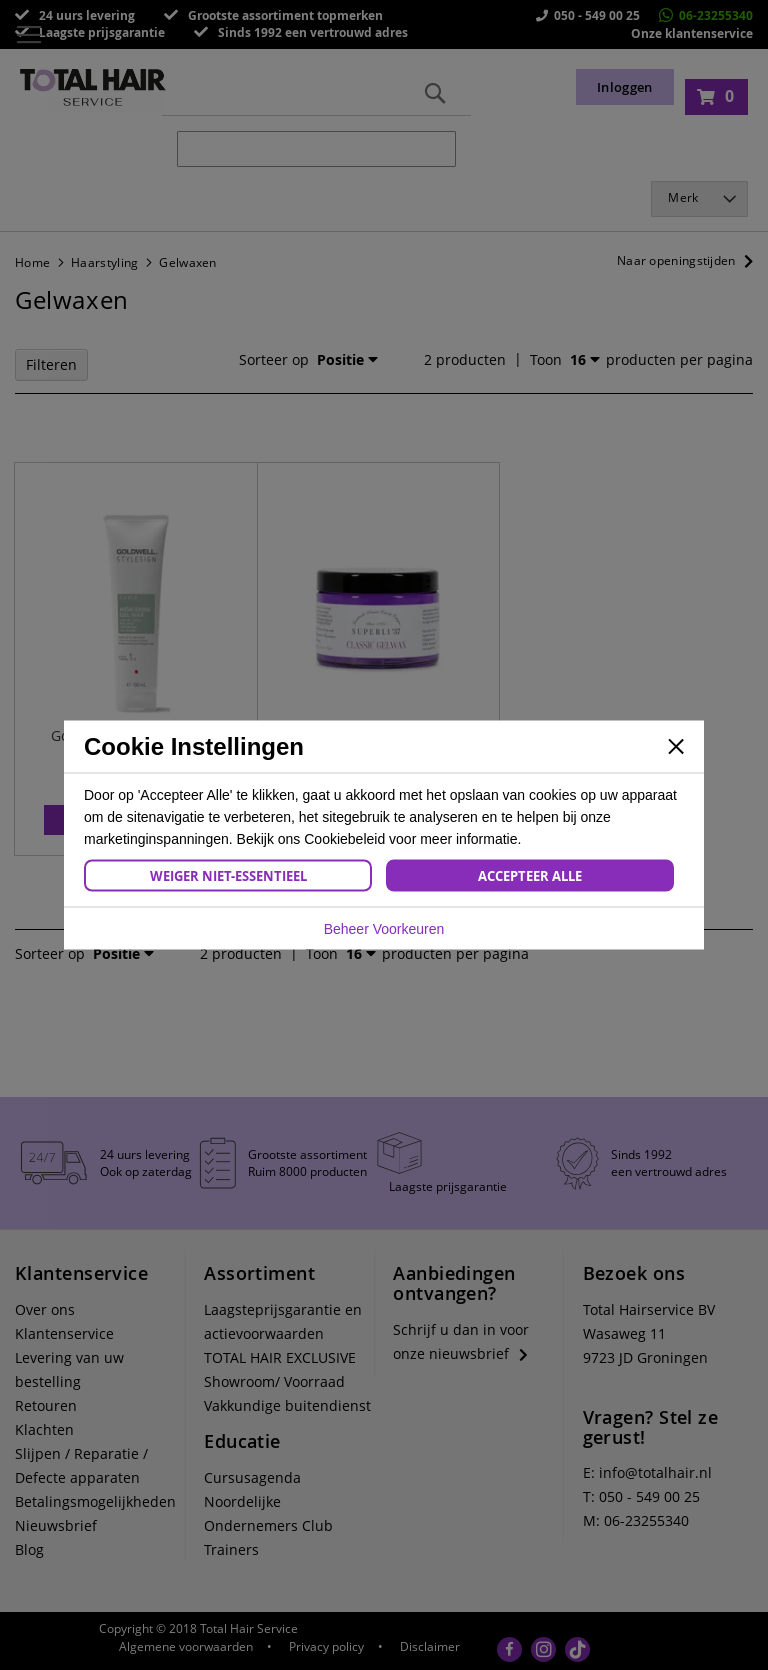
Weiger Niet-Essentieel (228, 876)
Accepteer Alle (530, 876)
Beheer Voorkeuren (384, 929)
